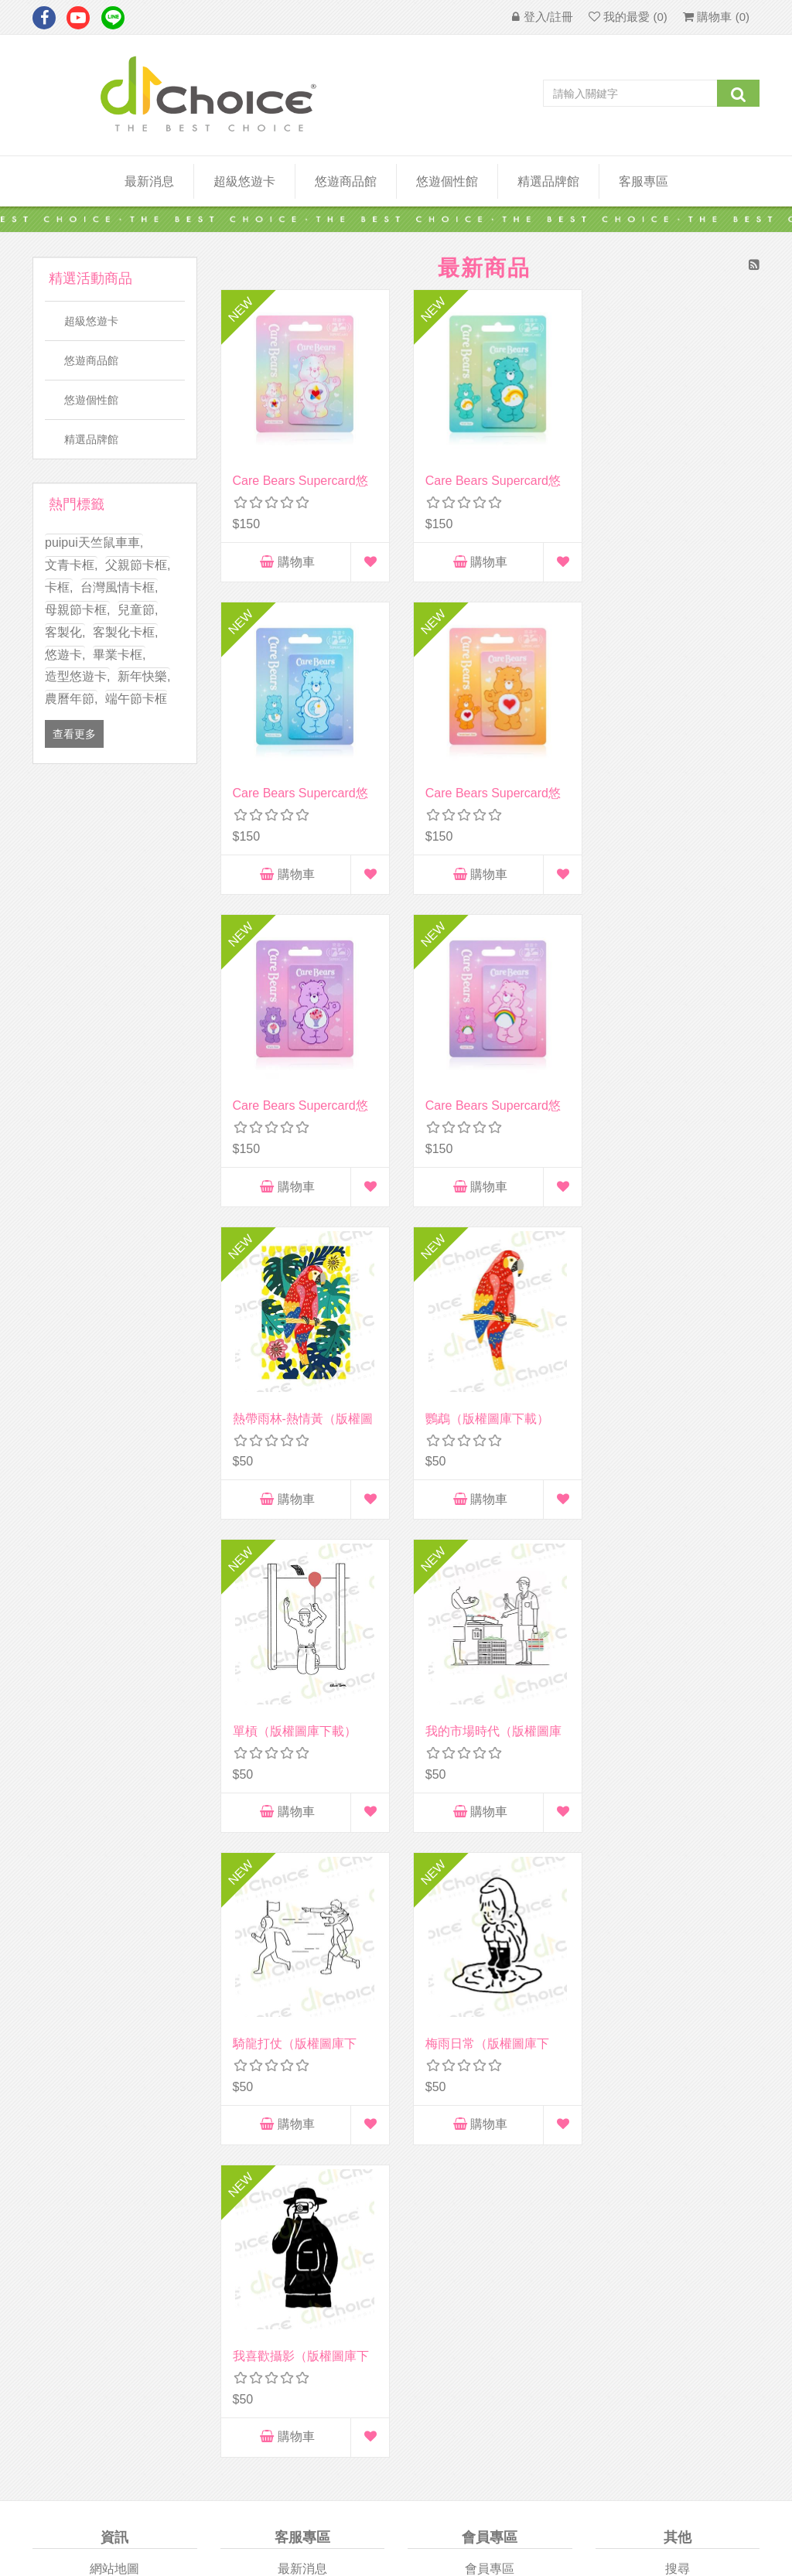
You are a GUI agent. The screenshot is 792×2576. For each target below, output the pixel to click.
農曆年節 (71, 698)
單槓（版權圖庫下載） (670, 1101)
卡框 (59, 587)
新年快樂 (144, 676)
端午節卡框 (136, 698)
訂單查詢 (489, 1971)
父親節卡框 (137, 564)
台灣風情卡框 (119, 587)
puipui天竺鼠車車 (94, 542)
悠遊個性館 (91, 400)
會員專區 (489, 1946)
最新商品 (677, 2022)
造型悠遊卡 (77, 676)
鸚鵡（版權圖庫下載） (482, 1101)
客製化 (65, 632)
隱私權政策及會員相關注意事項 (114, 2031)
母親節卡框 (77, 609)
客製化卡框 (125, 632)
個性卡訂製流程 (677, 2099)
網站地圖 (114, 1946)
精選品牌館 (548, 181)
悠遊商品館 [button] (346, 181)
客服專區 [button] (643, 181)
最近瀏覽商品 (677, 1971)
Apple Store (206, 2245)
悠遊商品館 (91, 360)
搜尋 (677, 1946)
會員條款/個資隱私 (114, 2066)
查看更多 (74, 734)
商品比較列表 (677, 1997)
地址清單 (489, 1997)
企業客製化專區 (302, 1997)
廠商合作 (114, 1997)
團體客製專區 (302, 1971)
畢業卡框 (119, 654)
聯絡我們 (302, 2022)
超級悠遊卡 (244, 181)
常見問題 (677, 2048)
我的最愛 (489, 2048)
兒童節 (138, 609)
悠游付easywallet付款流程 (677, 2124)
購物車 (285, 556)
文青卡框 (71, 564)
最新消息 (149, 181)
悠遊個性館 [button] (447, 181)
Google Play (585, 2248)
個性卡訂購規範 (677, 2073)
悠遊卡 (65, 654)
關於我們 (114, 1971)
